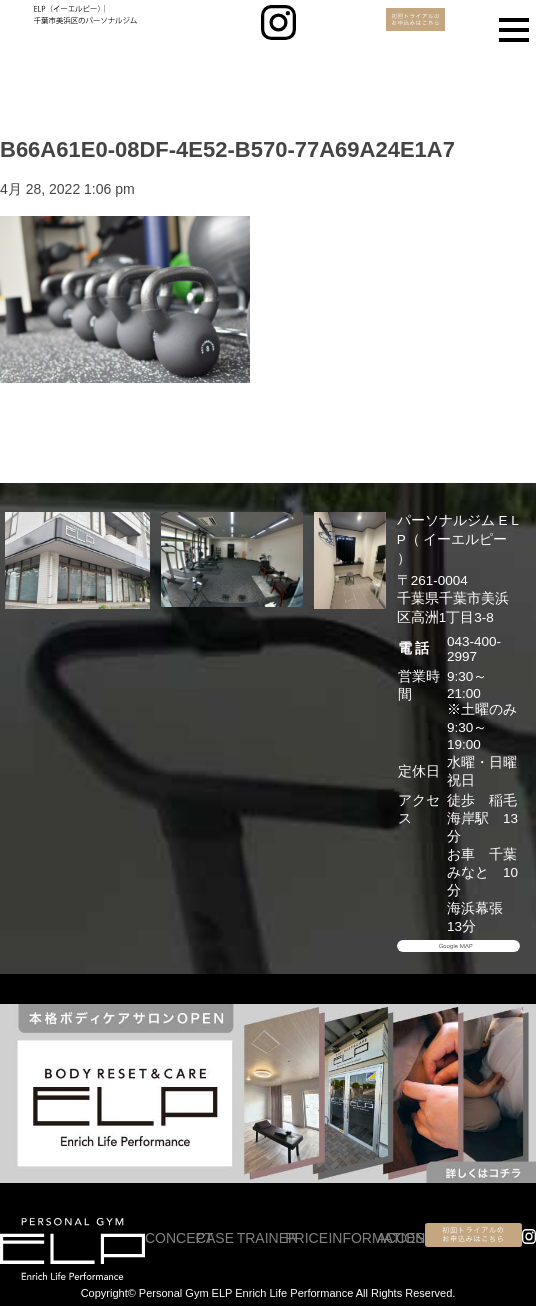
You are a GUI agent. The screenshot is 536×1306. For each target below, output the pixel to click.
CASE (215, 1238)
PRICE (306, 1238)
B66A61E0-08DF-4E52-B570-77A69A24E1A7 (227, 149)
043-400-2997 (474, 649)
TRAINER (267, 1238)
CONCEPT (179, 1238)
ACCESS (406, 1238)
